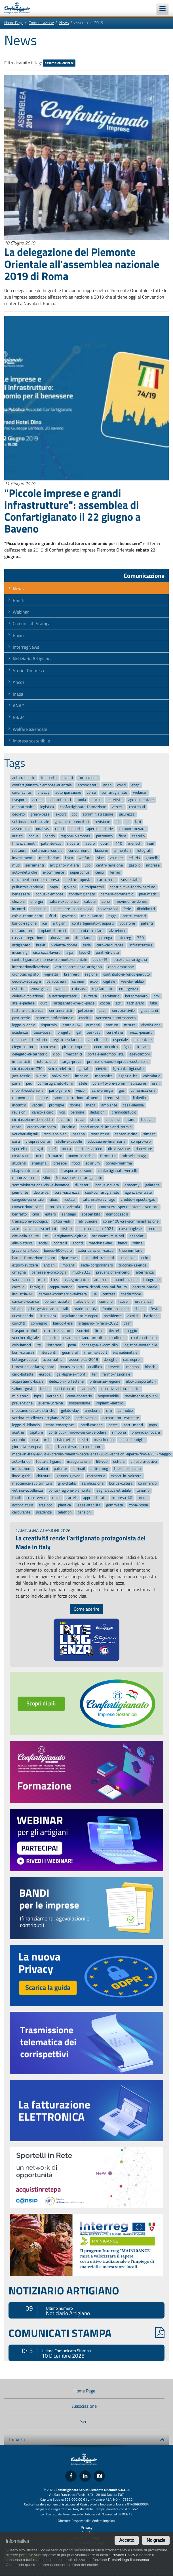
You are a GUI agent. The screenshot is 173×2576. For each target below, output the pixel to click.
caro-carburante (109, 945)
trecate (143, 1047)
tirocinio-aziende (132, 1265)
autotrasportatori (63, 996)
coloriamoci (21, 1345)
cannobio (125, 1410)
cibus (53, 1199)
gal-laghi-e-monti (71, 1374)
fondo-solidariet (115, 1309)
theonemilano (130, 1250)
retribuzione (87, 1221)
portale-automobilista (106, 1054)
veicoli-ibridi (97, 1039)
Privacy (86, 2527)
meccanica (104, 1076)
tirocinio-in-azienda (63, 1207)
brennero (71, 974)
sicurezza (126, 814)
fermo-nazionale (116, 1374)
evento (64, 1119)
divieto (101, 1069)
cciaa (80, 1119)
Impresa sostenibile (31, 740)
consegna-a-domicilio (100, 1345)
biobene (101, 850)
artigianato (21, 945)
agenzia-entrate (138, 1192)
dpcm (104, 843)
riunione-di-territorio (29, 1039)
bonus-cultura (120, 1483)
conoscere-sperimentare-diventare (128, 1207)
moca (66, 1148)
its (39, 1345)
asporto (51, 1338)
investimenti (22, 858)
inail (150, 843)
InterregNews (26, 647)
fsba (153, 1003)
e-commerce (53, 872)
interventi (48, 1352)
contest (108, 1294)
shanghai (39, 1163)
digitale (109, 981)
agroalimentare (141, 799)
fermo (115, 872)
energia (36, 901)
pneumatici (148, 894)
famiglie (36, 1287)
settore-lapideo (89, 1148)
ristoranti (54, 1345)
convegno (39, 1323)
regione (91, 974)
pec (29, 1083)
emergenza (128, 988)
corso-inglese (130, 1228)
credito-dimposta (41, 1127)
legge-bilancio (23, 1025)
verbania (54, 1396)
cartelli (71, 1497)
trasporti (19, 799)
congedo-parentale (28, 1199)
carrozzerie (106, 879)
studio (95, 1119)
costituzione (131, 1294)
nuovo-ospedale (81, 1156)
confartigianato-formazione (83, 807)
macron (132, 1367)
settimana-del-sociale (30, 821)
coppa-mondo (60, 1287)
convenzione (78, 850)
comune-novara (132, 828)
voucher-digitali (25, 1134)
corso (91, 792)
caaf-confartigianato (102, 1192)
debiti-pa (41, 1192)
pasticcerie (21, 1018)
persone (77, 1112)
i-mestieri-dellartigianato (33, 1367)
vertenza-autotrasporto (116, 1018)
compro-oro (141, 1141)
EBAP (18, 717)
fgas (127, 1047)
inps (37, 1396)
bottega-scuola (24, 1359)
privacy (43, 792)
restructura (99, 1134)
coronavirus (22, 792)
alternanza (145, 1272)
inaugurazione (78, 1461)
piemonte (20, 1192)
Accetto (126, 2540)
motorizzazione (24, 1178)
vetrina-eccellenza (27, 1490)
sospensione (79, 1403)
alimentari (122, 850)
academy (132, 1185)
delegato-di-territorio (29, 1054)
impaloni (82, 1076)
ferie (127, 909)
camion (78, 981)
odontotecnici (59, 799)
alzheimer (117, 930)
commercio (147, 1483)
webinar (140, 792)
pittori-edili (62, 1221)
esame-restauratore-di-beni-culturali (94, 1338)
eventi (67, 778)
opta (34, 1439)
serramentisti (60, 1010)
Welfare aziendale (30, 729)
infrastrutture (140, 945)
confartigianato (114, 792)
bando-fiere (63, 1323)
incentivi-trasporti (99, 1258)
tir (127, 821)
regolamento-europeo (80, 1316)
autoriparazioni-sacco (95, 1250)
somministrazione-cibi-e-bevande (40, 1185)
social (43, 1243)
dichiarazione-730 (27, 1069)
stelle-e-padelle (69, 1141)
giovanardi (149, 1010)
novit (56, 1497)
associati (137, 1236)
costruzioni (21, 1156)
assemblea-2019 (59, 63)
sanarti (75, 828)
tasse (44, 1388)
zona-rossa (138, 1505)
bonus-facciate (57, 1301)
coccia (105, 1003)
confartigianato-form (55, 1083)
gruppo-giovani (68, 1476)
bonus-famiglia (132, 1439)
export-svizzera (25, 1265)
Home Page (13, 22)
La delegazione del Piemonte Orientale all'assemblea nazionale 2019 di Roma (81, 263)
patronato (104, 836)
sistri (83, 1439)
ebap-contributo (25, 1170)
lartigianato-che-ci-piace (73, 1003)
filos (54, 1279)
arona (142, 1497)
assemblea (21, 828)
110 (118, 843)
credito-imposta (78, 879)
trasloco (45, 1505)
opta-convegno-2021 (95, 1228)
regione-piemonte (75, 836)
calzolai (90, 901)
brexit (40, 945)
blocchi (150, 1367)
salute (43, 1097)
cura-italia (114, 1032)
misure (130, 1025)
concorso (48, 1047)
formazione (88, 778)
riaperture (144, 1148)
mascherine (49, 858)
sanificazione (93, 1483)
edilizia (134, 858)
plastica (64, 1505)
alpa (69, 952)
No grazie (156, 2540)
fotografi (144, 850)
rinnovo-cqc (22, 1097)
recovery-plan (55, 1134)
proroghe (56, 1105)
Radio (18, 635)
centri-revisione (109, 865)
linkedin (139, 1097)
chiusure (43, 1476)
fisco (69, 858)
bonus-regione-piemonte (69, 1490)
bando (50, 836)
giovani (70, 887)
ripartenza (69, 1258)
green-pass (40, 814)
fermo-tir (108, 1156)
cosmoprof (132, 1359)
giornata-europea (26, 1447)
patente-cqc (51, 843)
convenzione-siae (27, 1207)
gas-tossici (21, 1076)
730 (140, 938)
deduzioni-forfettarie (66, 1381)
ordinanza (143, 1301)
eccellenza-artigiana (130, 960)
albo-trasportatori (141, 1381)
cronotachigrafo (25, 974)
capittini (36, 1432)
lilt (118, 821)
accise (37, 799)
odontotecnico (106, 1047)
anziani (50, 1265)
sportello (19, 1148)
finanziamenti (23, 843)
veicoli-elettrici (60, 1069)
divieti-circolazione (27, 996)
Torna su (86, 2439)
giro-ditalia (67, 1483)
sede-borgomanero (97, 1265)
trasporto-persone (76, 1170)
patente (60, 1469)
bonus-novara (107, 1185)
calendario (151, 1076)
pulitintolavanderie (27, 887)
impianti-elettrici (110, 1403)
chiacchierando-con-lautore (79, 1447)
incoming (20, 952)
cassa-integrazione (28, 938)
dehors (119, 1461)
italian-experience (64, 901)
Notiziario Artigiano (31, 658)
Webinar (21, 611)
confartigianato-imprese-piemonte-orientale (49, 960)
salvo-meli (60, 1076)
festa (155, 1309)
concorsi (113, 1119)
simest (149, 1134)
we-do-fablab (132, 981)
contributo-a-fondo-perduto (126, 974)
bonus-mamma (119, 1163)
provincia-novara (146, 1432)
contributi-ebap (144, 1338)
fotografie (151, 1279)
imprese (153, 865)
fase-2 (84, 952)
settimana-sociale (47, 850)
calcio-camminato (27, 916)
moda (81, 799)
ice (44, 923)
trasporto (48, 778)
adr (118, 1003)
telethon (65, 1512)
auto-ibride (21, 1461)
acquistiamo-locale (27, 1381)
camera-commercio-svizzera (63, 1294)
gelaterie (152, 1185)
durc (43, 1003)
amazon (100, 1279)
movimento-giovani (141, 1396)
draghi (37, 1148)
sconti (78, 1243)
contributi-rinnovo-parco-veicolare (77, 1432)
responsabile (108, 1396)
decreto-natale (144, 1287)
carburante (21, 1512)
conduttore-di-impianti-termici (106, 1127)
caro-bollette (22, 1374)
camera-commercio (117, 894)
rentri (17, 1127)
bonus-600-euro (58, 1250)
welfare (85, 858)
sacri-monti (133, 1425)
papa (153, 1425)
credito (84, 1018)
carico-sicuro (42, 1112)
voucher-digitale (25, 1338)
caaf (127, 1323)
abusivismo (59, 938)
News (64, 22)
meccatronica (23, 807)
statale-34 (72, 1025)
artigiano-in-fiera (64, 865)
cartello (18, 1287)
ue (95, 1294)
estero (50, 1214)
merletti (134, 843)
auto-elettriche (24, 872)
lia (48, 1447)
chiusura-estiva (144, 1461)
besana (79, 1134)
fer (94, 1374)
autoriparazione (68, 792)
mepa (90, 1105)
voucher (116, 858)
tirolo (99, 1330)
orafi (156, 1083)
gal (78, 1032)
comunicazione (143, 1090)
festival (147, 1119)
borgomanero (136, 996)
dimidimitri (146, 909)
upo (87, 865)
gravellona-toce (25, 1250)
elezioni (18, 901)
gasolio (134, 865)
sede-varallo (86, 1418)
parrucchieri (56, 981)
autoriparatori (92, 887)
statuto (112, 1025)
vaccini (37, 1105)
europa (44, 1374)
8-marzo (55, 1156)
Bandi (18, 600)
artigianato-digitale (70, 1236)
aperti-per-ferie (100, 828)
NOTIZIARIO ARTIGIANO (64, 2290)
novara (73, 843)
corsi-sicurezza (66, 1192)
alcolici (132, 1316)
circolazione (151, 1025)
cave (102, 1010)
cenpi (99, 872)
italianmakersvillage (98, 1199)
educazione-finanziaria (106, 1141)
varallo (60, 988)
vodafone (127, 923)
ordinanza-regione (105, 1381)
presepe (60, 1163)
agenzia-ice (128, 1076)
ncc (39, 1156)
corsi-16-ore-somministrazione (119, 1083)
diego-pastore (23, 1047)
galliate (84, 1069)
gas (122, 1090)
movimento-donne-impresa (35, 879)
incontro (19, 1105)
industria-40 (22, 1294)
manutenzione (125, 1279)
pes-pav (93, 1032)
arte (15, 1228)
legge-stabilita (88, 1505)
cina (35, 1214)
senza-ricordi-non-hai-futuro (102, 1287)
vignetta (51, 974)
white (41, 1076)
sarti (16, 1141)
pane (16, 1083)
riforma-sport (95, 1352)
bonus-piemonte (49, 894)
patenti (147, 923)
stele (83, 1083)
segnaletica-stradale (113, 1490)
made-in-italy (85, 1309)
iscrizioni (151, 1316)
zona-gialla (40, 988)
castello (138, 836)
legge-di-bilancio (26, 1425)
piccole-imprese (75, 1047)
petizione (85, 1010)
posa (72, 1345)
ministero (20, 1396)
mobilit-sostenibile (27, 1090)
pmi (156, 996)
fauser (123, 1301)
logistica (47, 807)
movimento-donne (131, 901)
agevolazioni (139, 1054)
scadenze (44, 1512)
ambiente (109, 1105)
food (76, 1163)
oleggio (131, 1330)
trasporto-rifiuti (25, 1330)
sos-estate (130, 879)
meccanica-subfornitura (32, 1483)
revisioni (19, 1112)
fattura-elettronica (27, 1010)
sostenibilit (91, 1214)
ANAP (18, 705)
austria (18, 1432)
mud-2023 (81, 1272)
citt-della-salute (25, 1236)
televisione (84, 1301)
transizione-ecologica (30, 1221)
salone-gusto (23, 1388)
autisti (17, 836)
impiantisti (21, 1061)
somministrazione (98, 814)
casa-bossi (42, 1032)
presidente (113, 1316)
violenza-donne (64, 945)
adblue (50, 1170)
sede (87, 945)
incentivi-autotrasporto (119, 1388)
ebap (135, 785)
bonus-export (71, 1367)
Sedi (84, 2421)
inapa (53, 887)
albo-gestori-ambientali (48, 1309)
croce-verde (36, 1497)
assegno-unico (76, 1279)
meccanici (74, 1054)
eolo (144, 1258)
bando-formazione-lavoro (33, 1258)
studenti (19, 1163)
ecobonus (39, 909)
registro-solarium (67, 1039)
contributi (137, 807)
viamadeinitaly (125, 1352)
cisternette (64, 1439)
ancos (97, 799)
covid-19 (100, 960)
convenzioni (108, 909)
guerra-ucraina (50, 1403)
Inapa (18, 694)
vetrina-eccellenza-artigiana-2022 (41, 1418)
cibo (56, 1054)
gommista (114, 1505)
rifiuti (59, 828)
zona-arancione (121, 967)
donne (75, 1105)
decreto (18, 814)
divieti (140, 1309)
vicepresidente (38, 1141)
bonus (33, 836)
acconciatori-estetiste (120, 1418)
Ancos (18, 682)
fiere (90, 1207)
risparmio (49, 1025)
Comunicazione (41, 22)
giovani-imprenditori (72, 821)
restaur (70, 1199)
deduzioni (98, 1112)
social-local (64, 1388)
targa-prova (71, 1061)
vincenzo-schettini (40, 1228)
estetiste (115, 799)
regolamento (102, 988)
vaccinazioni (22, 1279)
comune (106, 1301)
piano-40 (87, 1388)
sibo (46, 1178)
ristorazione (46, 1061)
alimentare (143, 1039)
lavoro (90, 843)
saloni (43, 1469)
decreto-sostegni (26, 981)
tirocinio (68, 1127)
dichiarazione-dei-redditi (32, 1119)
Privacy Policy (123, 2555)
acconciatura (22, 1505)
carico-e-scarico (25, 1301)
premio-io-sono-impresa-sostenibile (117, 1061)
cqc (74, 814)
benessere (21, 894)
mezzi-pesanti (141, 1032)
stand (130, 1119)
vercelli (117, 807)
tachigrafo (135, 1003)
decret (114, 1330)
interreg (124, 938)
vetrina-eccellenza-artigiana (78, 967)
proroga (105, 938)
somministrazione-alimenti (77, 1097)
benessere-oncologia (48, 1272)
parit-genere (59, 1090)
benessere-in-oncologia (72, 909)
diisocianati (84, 938)
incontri (18, 909)
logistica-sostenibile (140, 1345)
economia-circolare (88, 930)
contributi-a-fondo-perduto (132, 887)
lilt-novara (47, 1316)
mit (47, 1439)
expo (94, 981)
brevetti (114, 1367)
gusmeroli (70, 1352)
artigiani (59, 923)
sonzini (83, 1330)
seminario (111, 996)
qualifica (95, 1367)
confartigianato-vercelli (117, 1170)
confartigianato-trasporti (93, 923)
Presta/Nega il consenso (128, 2560)
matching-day (100, 1243)
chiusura (79, 988)
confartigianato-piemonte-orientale (42, 785)
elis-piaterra (22, 1243)
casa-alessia (133, 1105)
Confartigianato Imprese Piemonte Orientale (19, 8)
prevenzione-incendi (113, 1272)
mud (16, 865)
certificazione (92, 1425)
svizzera (90, 996)
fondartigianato (82, 894)
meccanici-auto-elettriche (33, 1410)
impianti (68, 1265)
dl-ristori (82, 1185)
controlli (60, 1243)
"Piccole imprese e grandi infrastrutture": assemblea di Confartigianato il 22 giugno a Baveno (72, 510)
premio (153, 1228)
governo (68, 916)
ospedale (120, 1039)
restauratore (22, 930)
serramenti (34, 865)
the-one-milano (127, 1469)
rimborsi (119, 1432)
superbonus (80, 872)
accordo (18, 1439)
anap (107, 785)
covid (121, 785)
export (61, 814)
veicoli (81, 1090)
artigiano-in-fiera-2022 (98, 1323)
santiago (69, 1214)
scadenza (20, 1032)
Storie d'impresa (28, 670)
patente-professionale (54, 1018)
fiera (122, 836)
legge (112, 916)
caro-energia (102, 1090)
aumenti (93, 1025)
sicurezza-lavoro (46, 952)
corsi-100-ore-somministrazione (131, 1221)
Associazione (84, 2406)
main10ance (91, 916)
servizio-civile (123, 1010)
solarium (92, 1163)
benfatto (19, 1214)
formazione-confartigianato (79, 1178)
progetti (64, 1032)
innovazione (22, 1469)
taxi (138, 821)
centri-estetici (134, 916)
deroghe (110, 1359)
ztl (46, 1236)
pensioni (84, 1512)
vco (62, 1112)
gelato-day (70, 1410)
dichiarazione (119, 1148)
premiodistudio (123, 1112)
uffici (52, 916)
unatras (42, 828)
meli (41, 1279)
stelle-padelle (23, 1003)
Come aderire (86, 1609)
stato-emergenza (60, 1425)
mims (137, 1243)
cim (109, 1410)
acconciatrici (53, 1359)
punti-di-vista (107, 952)
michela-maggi (134, 1156)
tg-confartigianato (128, 1069)
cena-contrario (79, 1396)
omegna (19, 1272)
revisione (102, 821)
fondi (16, 1497)
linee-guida (21, 1476)
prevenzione (22, 1403)
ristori (67, 1228)
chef (52, 1148)
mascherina (104, 1439)
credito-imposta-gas (138, 1199)
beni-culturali (23, 1352)
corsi (106, 901)
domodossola (117, 1214)
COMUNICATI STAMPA (86, 2333)
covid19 (18, 1323)
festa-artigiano (48, 1461)
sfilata (17, 1309)
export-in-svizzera (126, 1476)
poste (113, 1425)
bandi (122, 1243)
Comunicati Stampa (31, 623)
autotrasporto (23, 778)
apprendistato (94, 1497)
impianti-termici (52, 930)
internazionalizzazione (30, 967)
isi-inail (79, 1469)
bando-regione (24, 923)
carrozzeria (96, 1476)
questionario (22, 1316)
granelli (151, 858)
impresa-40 (122, 1497)
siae (100, 858)
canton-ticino (126, 1134)
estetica (19, 988)
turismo (142, 1490)
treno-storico (116, 1097)
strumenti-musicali (108, 1236)
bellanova (128, 1258)
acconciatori (87, 785)
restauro (19, 850)
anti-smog (99, 1469)
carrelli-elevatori (57, 1330)
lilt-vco (101, 1461)
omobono (92, 1410)
